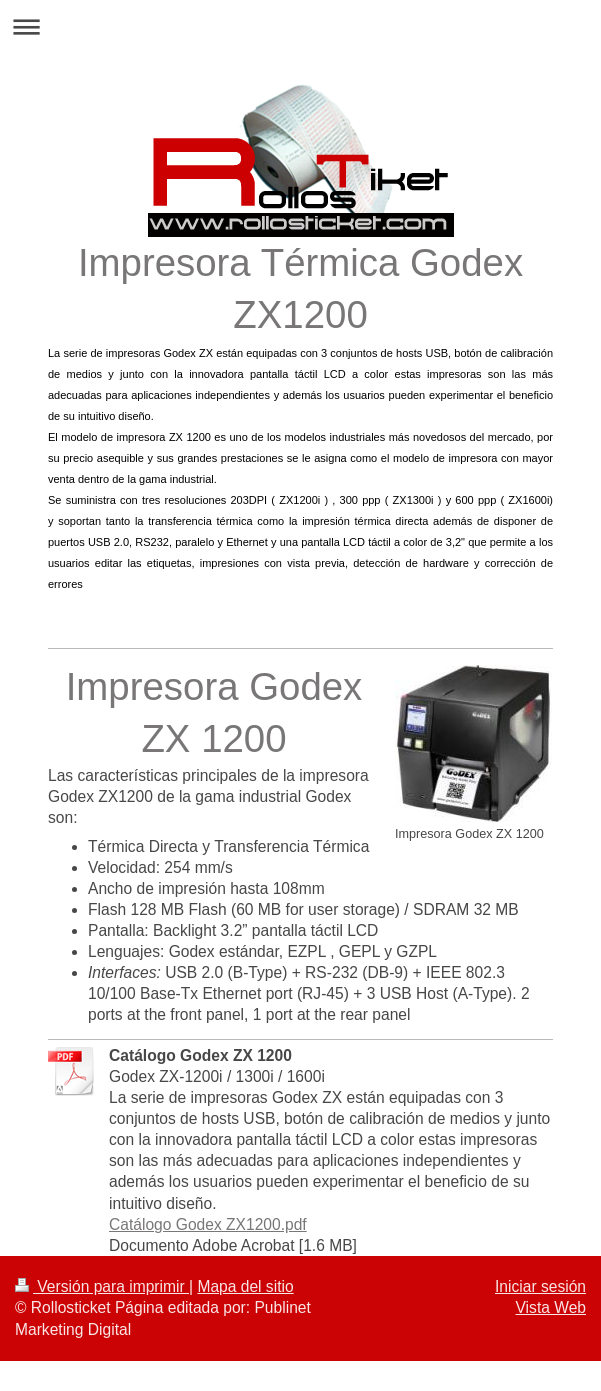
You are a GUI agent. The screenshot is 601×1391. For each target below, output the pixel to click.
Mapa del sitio (245, 1286)
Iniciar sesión (540, 1286)
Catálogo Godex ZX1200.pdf (208, 1224)
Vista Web (551, 1307)
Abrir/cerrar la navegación (300, 26)
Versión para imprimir (102, 1286)
